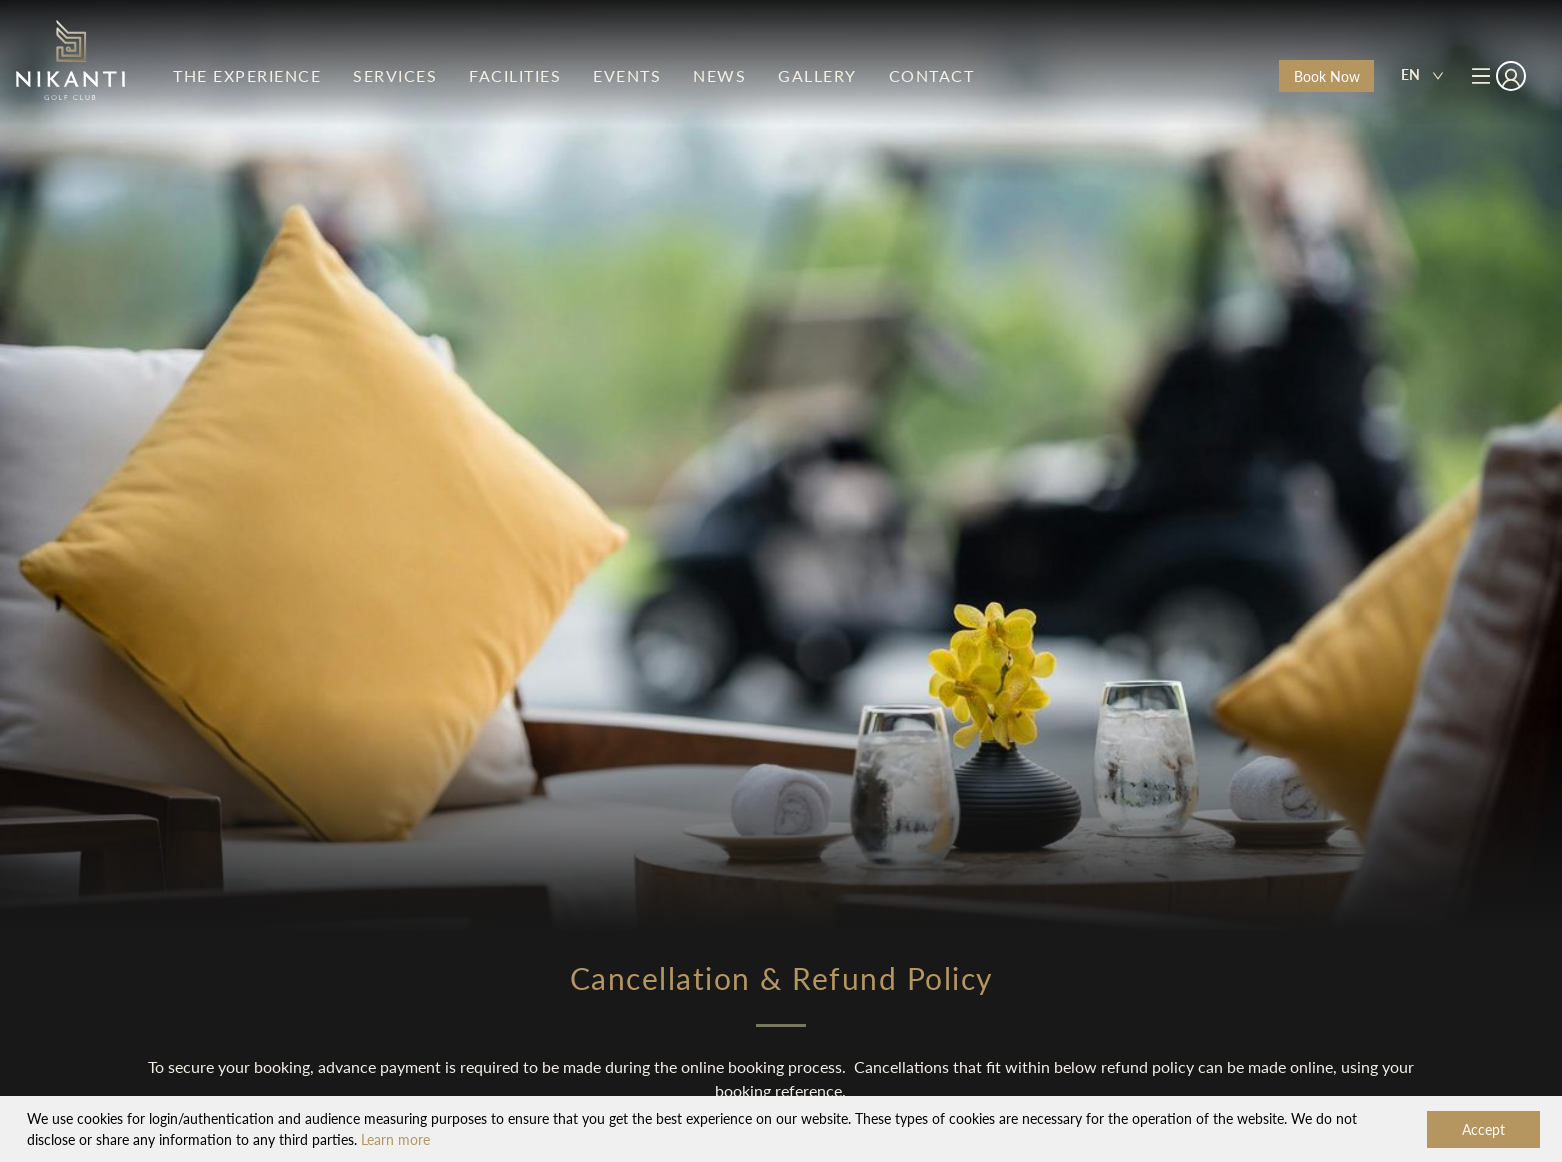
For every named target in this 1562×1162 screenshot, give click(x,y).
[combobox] (1422, 76)
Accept (1483, 1129)
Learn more (395, 1139)
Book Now (1327, 76)
